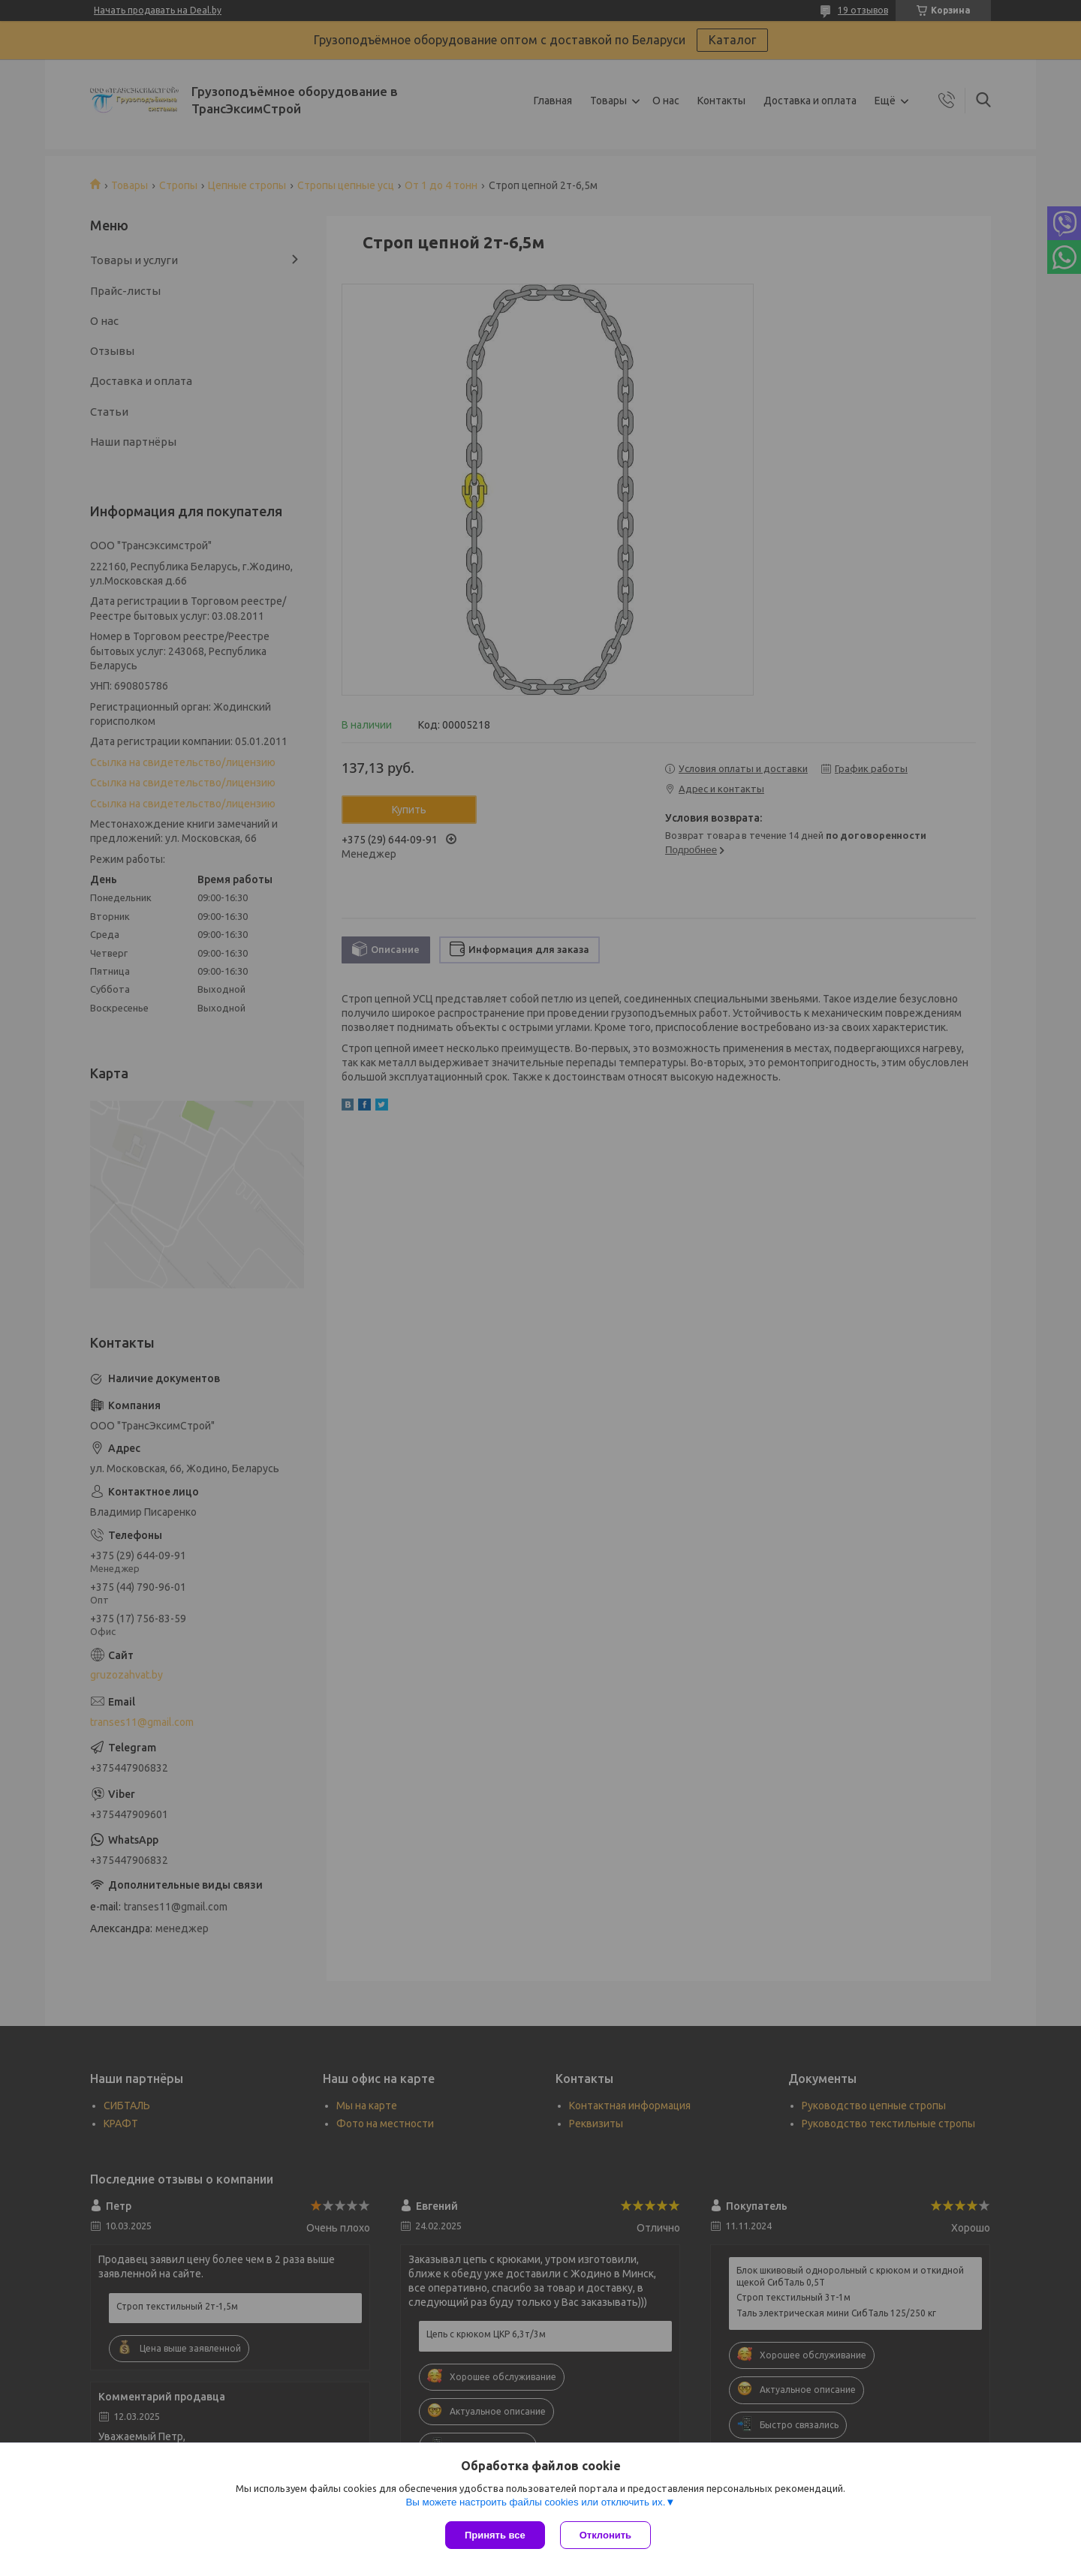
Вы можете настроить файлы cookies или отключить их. (535, 2502)
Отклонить (605, 2535)
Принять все (495, 2535)
